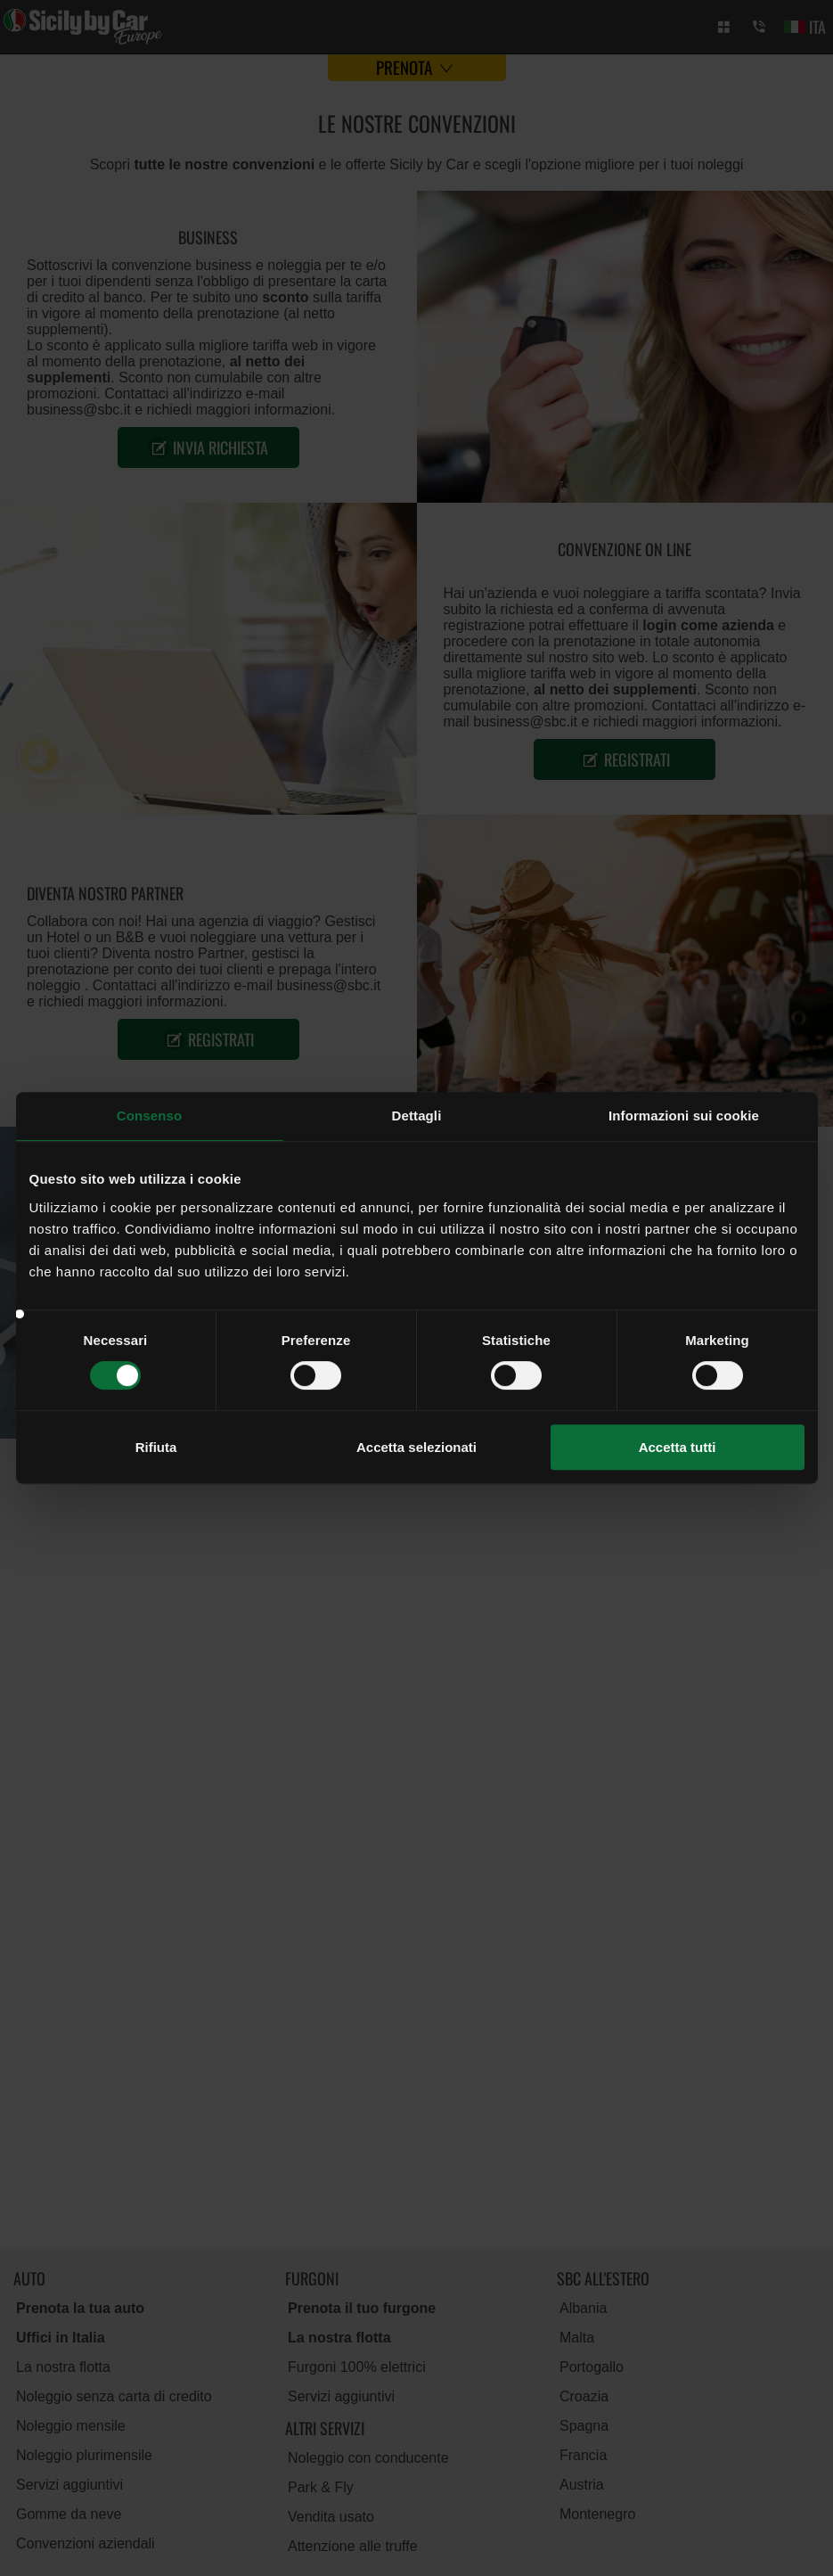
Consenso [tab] (149, 1115)
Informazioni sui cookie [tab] (683, 1115)
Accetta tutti (677, 1447)
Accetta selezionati (416, 1447)
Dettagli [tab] (417, 1115)
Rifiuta (156, 1447)
